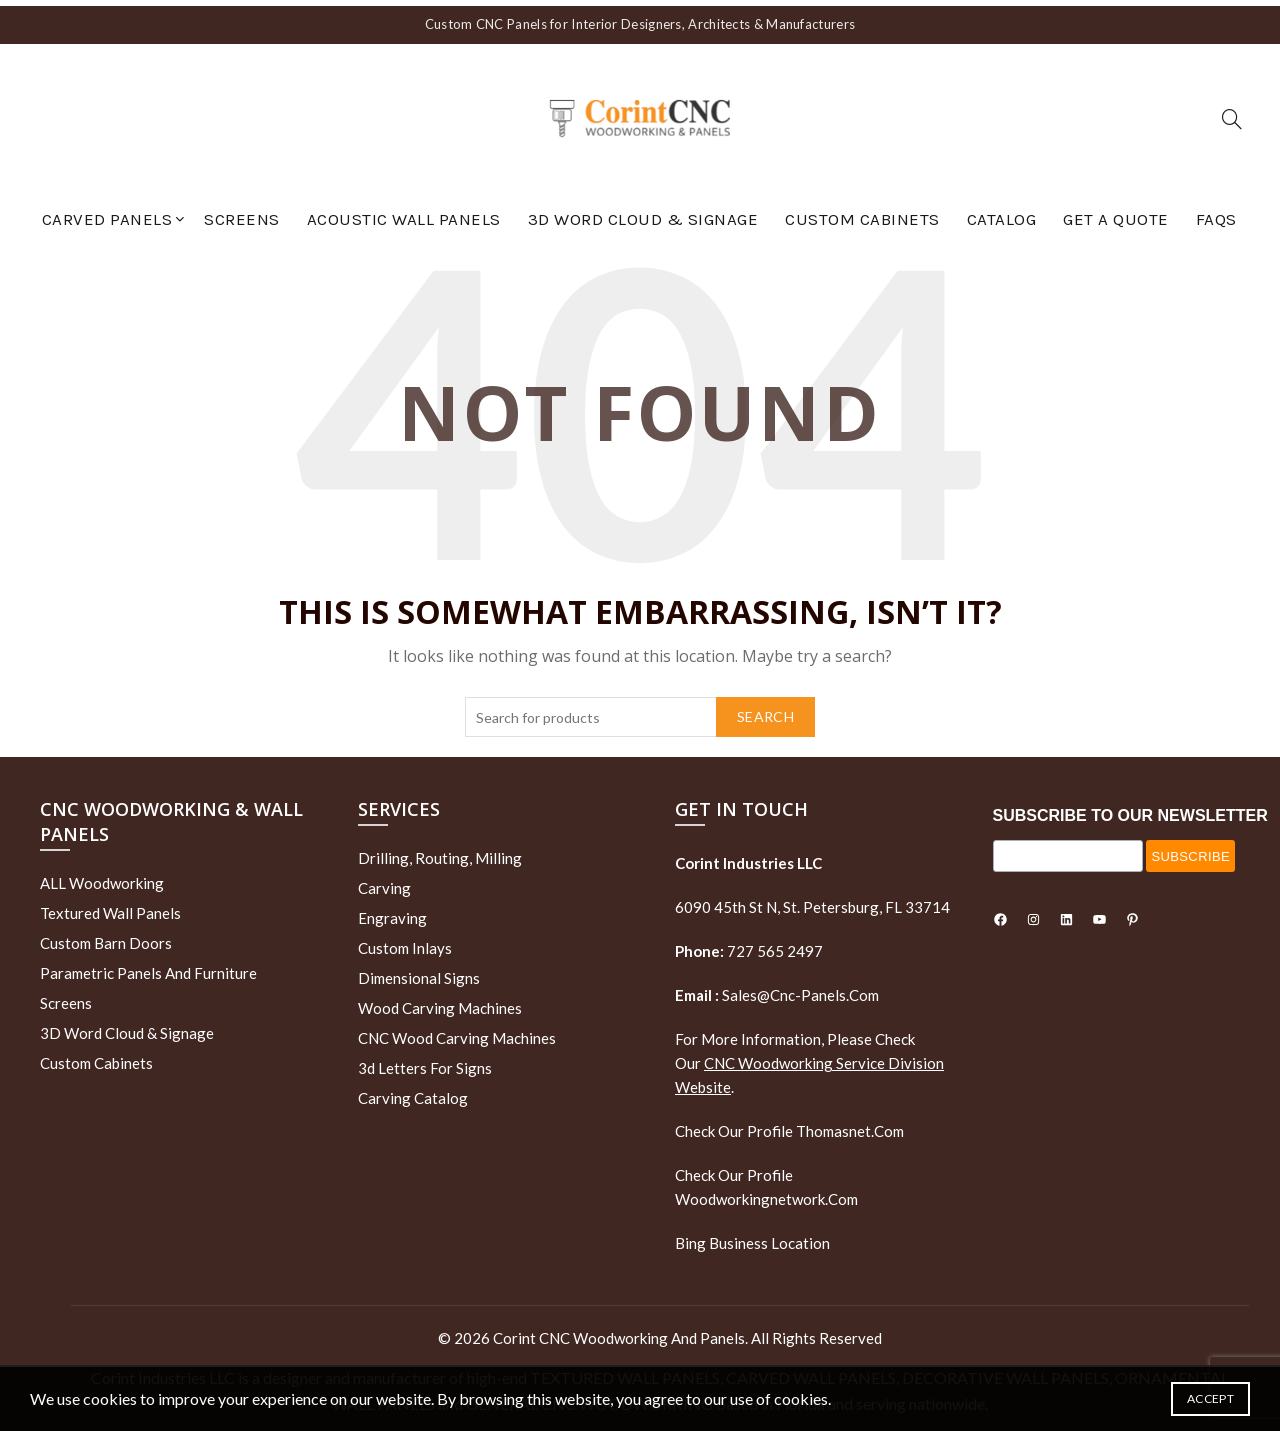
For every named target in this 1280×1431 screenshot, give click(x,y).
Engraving (392, 912)
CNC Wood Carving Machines (457, 1032)
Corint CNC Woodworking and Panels (619, 1332)
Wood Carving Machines (440, 1002)
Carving (384, 882)
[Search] (1232, 113)
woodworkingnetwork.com (766, 1193)
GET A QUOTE (1116, 213)
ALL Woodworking (102, 878)
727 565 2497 (773, 945)
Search (765, 710)
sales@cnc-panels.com (777, 989)
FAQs (1216, 213)
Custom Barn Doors (106, 938)
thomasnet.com (850, 1125)
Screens (242, 213)
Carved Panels (107, 213)
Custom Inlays (405, 942)
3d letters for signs (425, 1062)
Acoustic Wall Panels (404, 213)
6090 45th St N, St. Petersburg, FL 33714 (812, 901)
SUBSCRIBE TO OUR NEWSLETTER (1130, 809)
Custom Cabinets (862, 213)
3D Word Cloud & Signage (643, 213)
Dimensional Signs (419, 972)
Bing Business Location (752, 1237)
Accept (1210, 1398)
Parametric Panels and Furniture (148, 968)
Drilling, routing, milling (440, 852)
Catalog (1002, 213)
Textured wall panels (110, 908)
